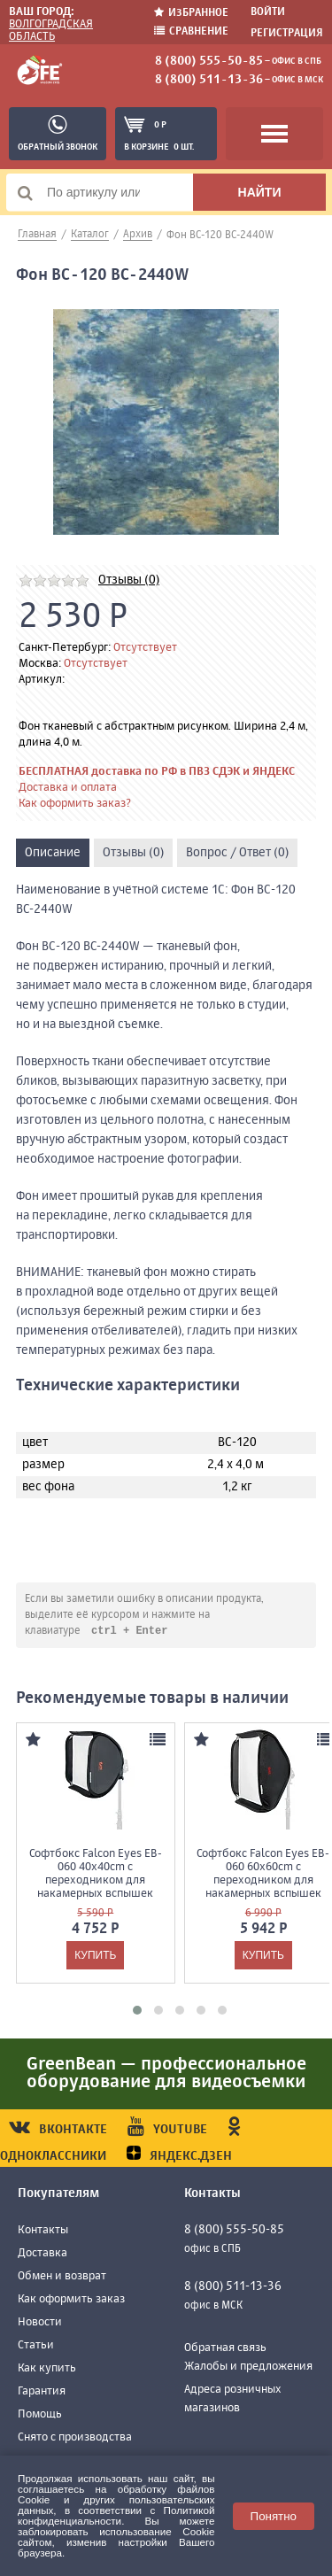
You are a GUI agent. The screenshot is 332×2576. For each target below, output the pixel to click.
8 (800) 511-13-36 (209, 79)
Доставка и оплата (68, 787)
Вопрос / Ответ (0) (237, 853)
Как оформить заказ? (75, 803)
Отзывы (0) (128, 580)
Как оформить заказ (71, 2300)
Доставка (42, 2254)
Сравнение (191, 31)
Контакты (43, 2231)
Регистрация (287, 33)
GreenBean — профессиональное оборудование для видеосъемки (166, 2074)
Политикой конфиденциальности (116, 2515)
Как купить (47, 2369)
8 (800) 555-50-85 (209, 61)
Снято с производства (75, 2438)
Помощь (40, 2415)
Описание (53, 853)
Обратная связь (225, 2349)
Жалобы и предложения (248, 2367)
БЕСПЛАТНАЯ (54, 771)
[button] (137, 2011)
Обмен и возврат (62, 2277)
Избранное (191, 13)
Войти (268, 12)
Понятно (274, 2516)
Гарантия (42, 2392)
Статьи (36, 2346)
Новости (40, 2323)
